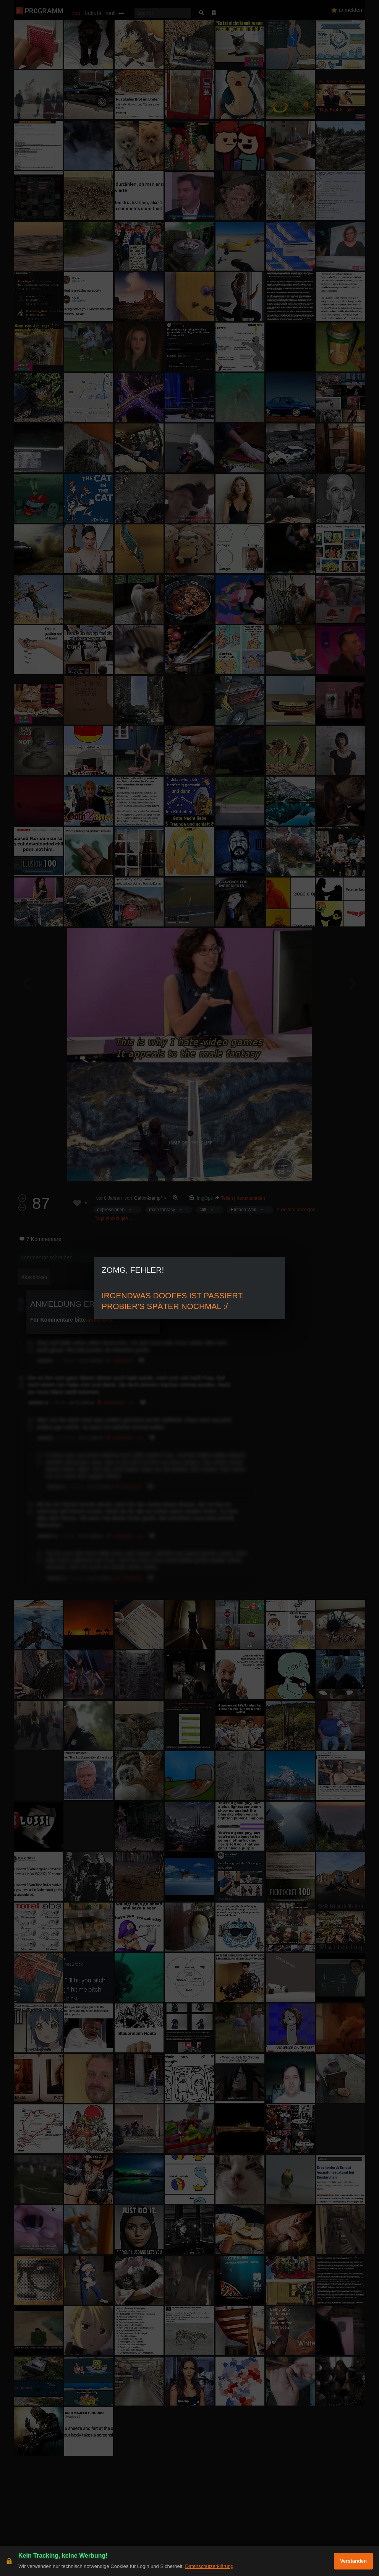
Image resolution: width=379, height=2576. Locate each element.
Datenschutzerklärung (209, 2566)
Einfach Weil (243, 1209)
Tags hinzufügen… (114, 1218)
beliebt (92, 13)
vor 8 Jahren (109, 1198)
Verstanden (353, 2561)
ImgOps (205, 1198)
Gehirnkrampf (148, 1198)
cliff (202, 1209)
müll (110, 13)
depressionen (111, 1209)
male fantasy (162, 1209)
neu (75, 13)
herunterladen (251, 1198)
